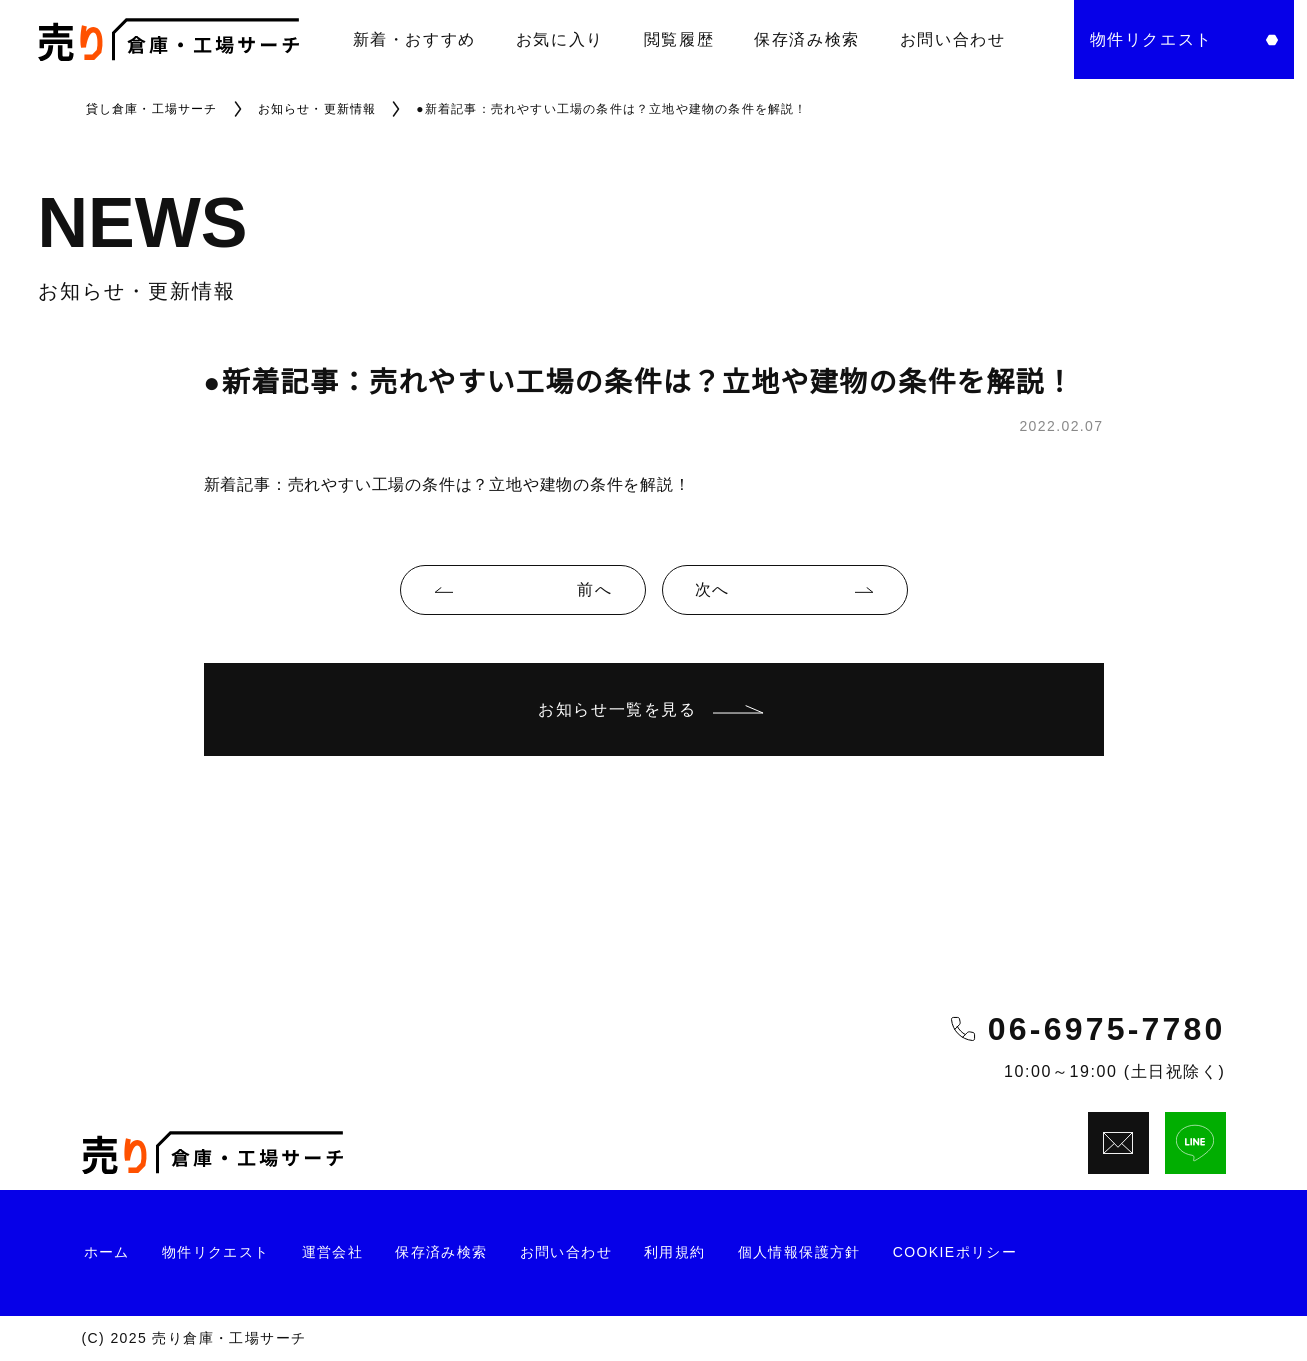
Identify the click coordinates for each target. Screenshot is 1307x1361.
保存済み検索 (807, 39)
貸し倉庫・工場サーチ (152, 109)
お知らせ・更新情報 (317, 109)
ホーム (107, 1252)
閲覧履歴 (679, 39)
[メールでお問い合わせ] (1118, 1143)
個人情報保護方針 (799, 1252)
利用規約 (675, 1252)
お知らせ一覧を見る (653, 709)
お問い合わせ (953, 39)
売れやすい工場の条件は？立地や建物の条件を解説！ (489, 484)
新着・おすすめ (414, 39)
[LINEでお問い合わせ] (1195, 1143)
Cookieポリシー (955, 1252)
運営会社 (333, 1252)
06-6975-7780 (1107, 1029)
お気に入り (560, 39)
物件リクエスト (216, 1252)
